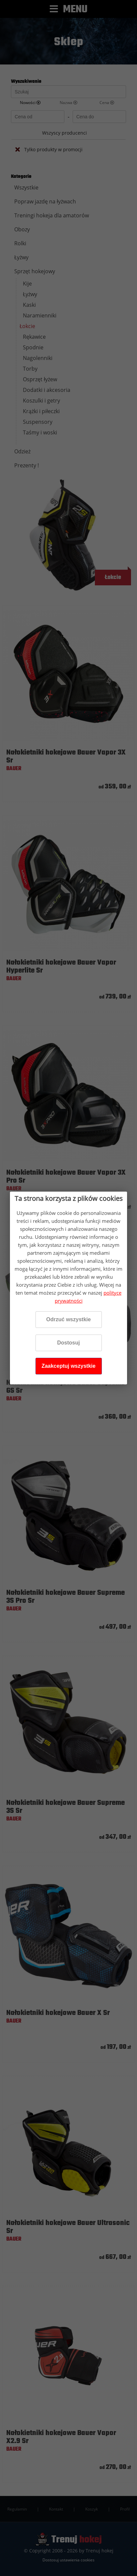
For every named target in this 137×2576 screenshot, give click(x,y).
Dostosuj (68, 1343)
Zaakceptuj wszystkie (68, 1366)
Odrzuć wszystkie (68, 1319)
